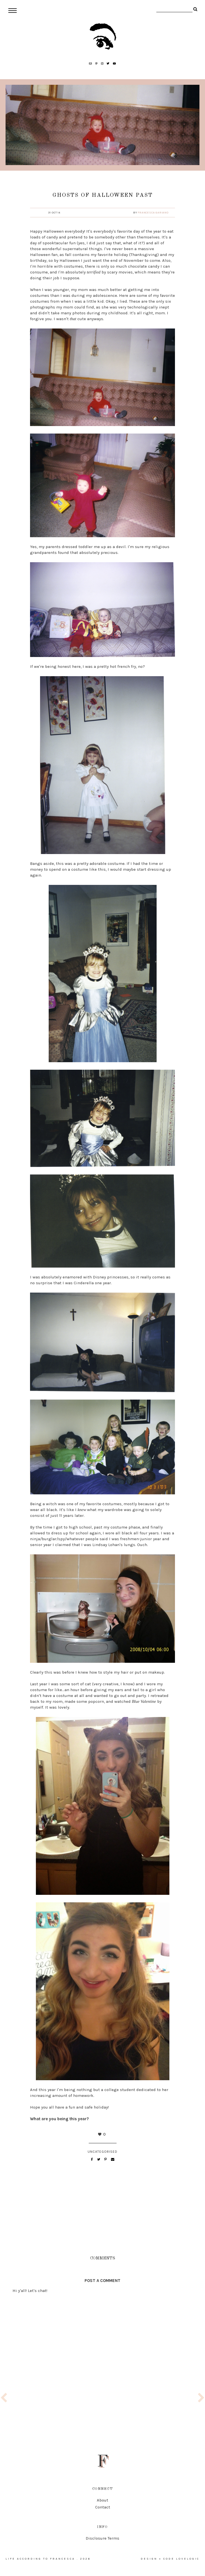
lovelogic (187, 2558)
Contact (102, 2507)
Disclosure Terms (102, 2538)
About (102, 2500)
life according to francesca (40, 2558)
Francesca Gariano (153, 212)
